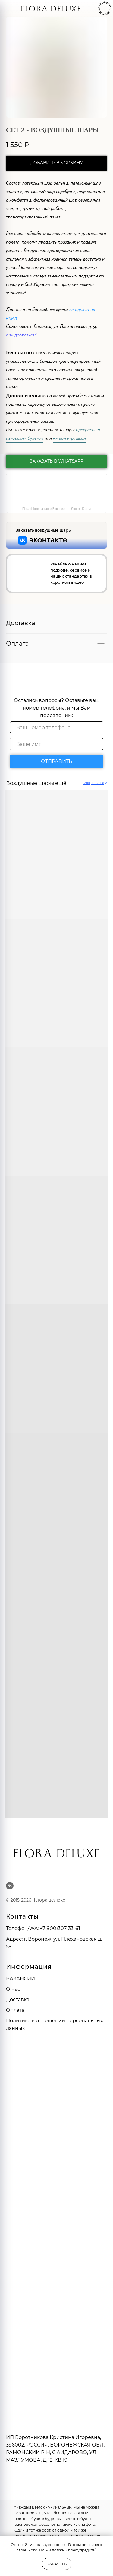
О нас (13, 1989)
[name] (56, 744)
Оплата (15, 2010)
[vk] (10, 1885)
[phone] (56, 727)
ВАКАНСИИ (20, 1978)
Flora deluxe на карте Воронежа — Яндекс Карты (56, 508)
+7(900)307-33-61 (60, 1928)
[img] (13, 9)
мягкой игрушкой (69, 438)
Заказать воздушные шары (43, 530)
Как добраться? (21, 335)
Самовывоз (17, 327)
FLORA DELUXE (51, 10)
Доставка (15, 310)
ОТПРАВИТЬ (56, 761)
